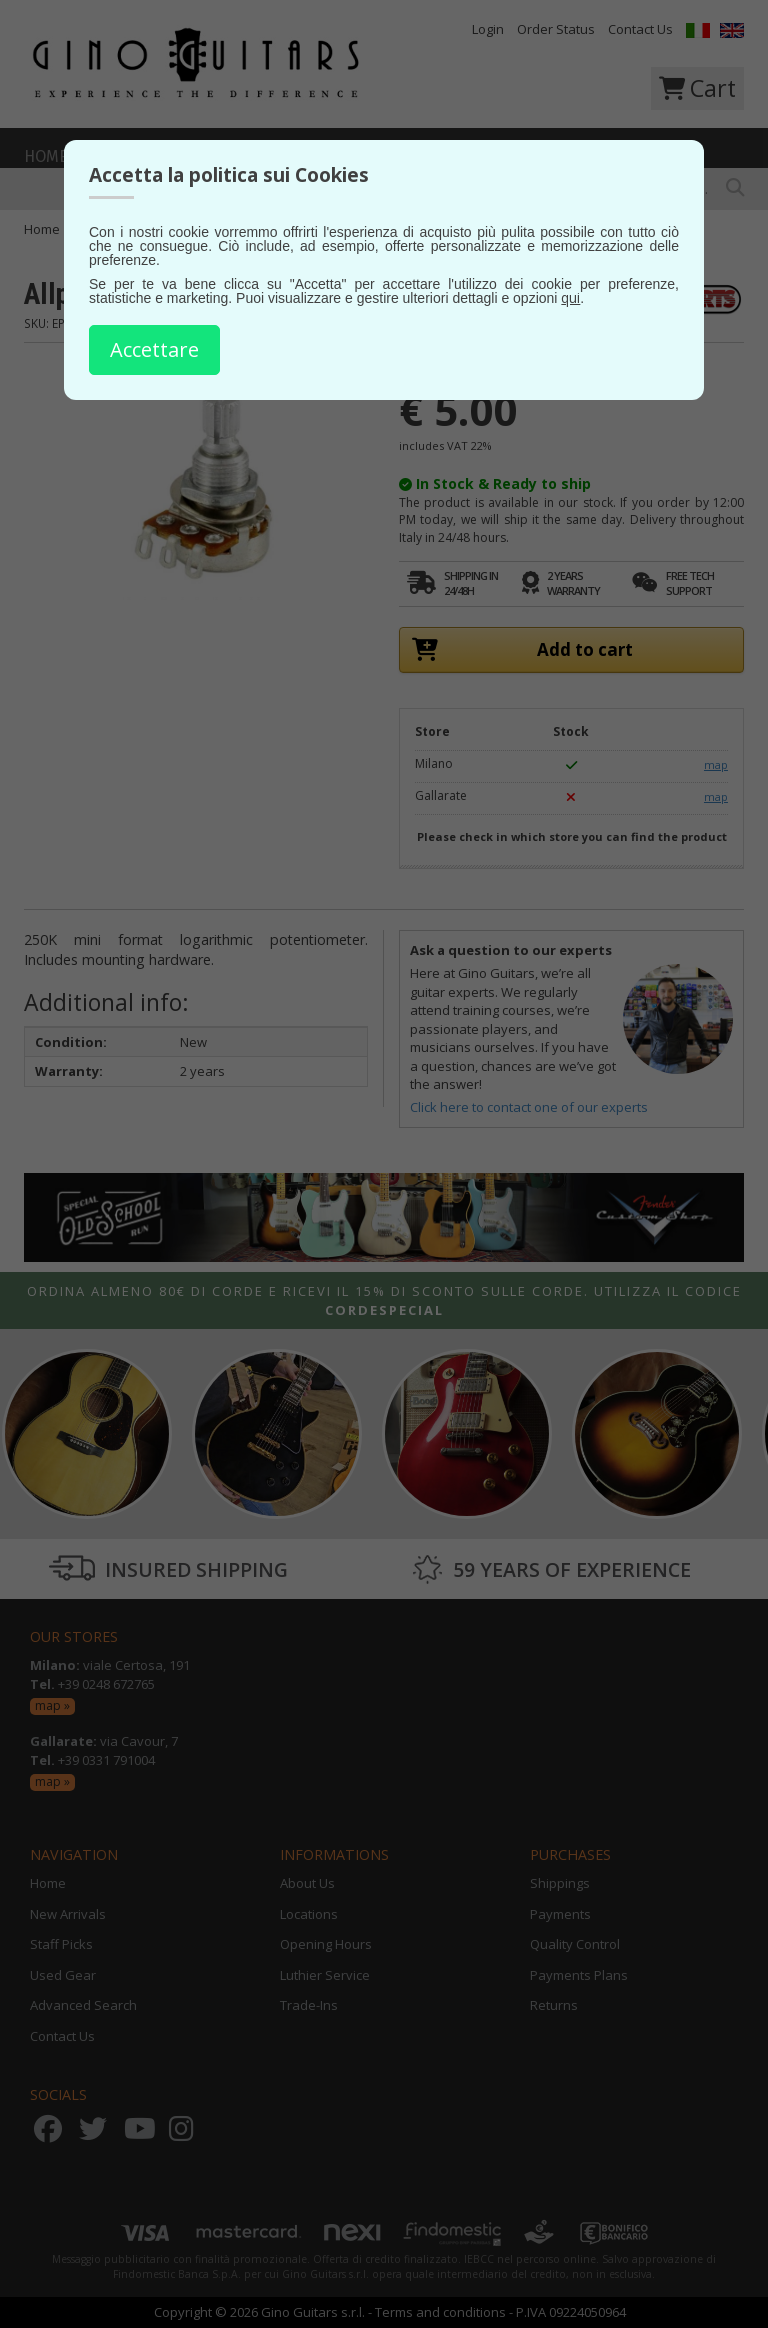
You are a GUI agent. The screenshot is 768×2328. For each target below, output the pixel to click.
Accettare (154, 349)
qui (570, 297)
